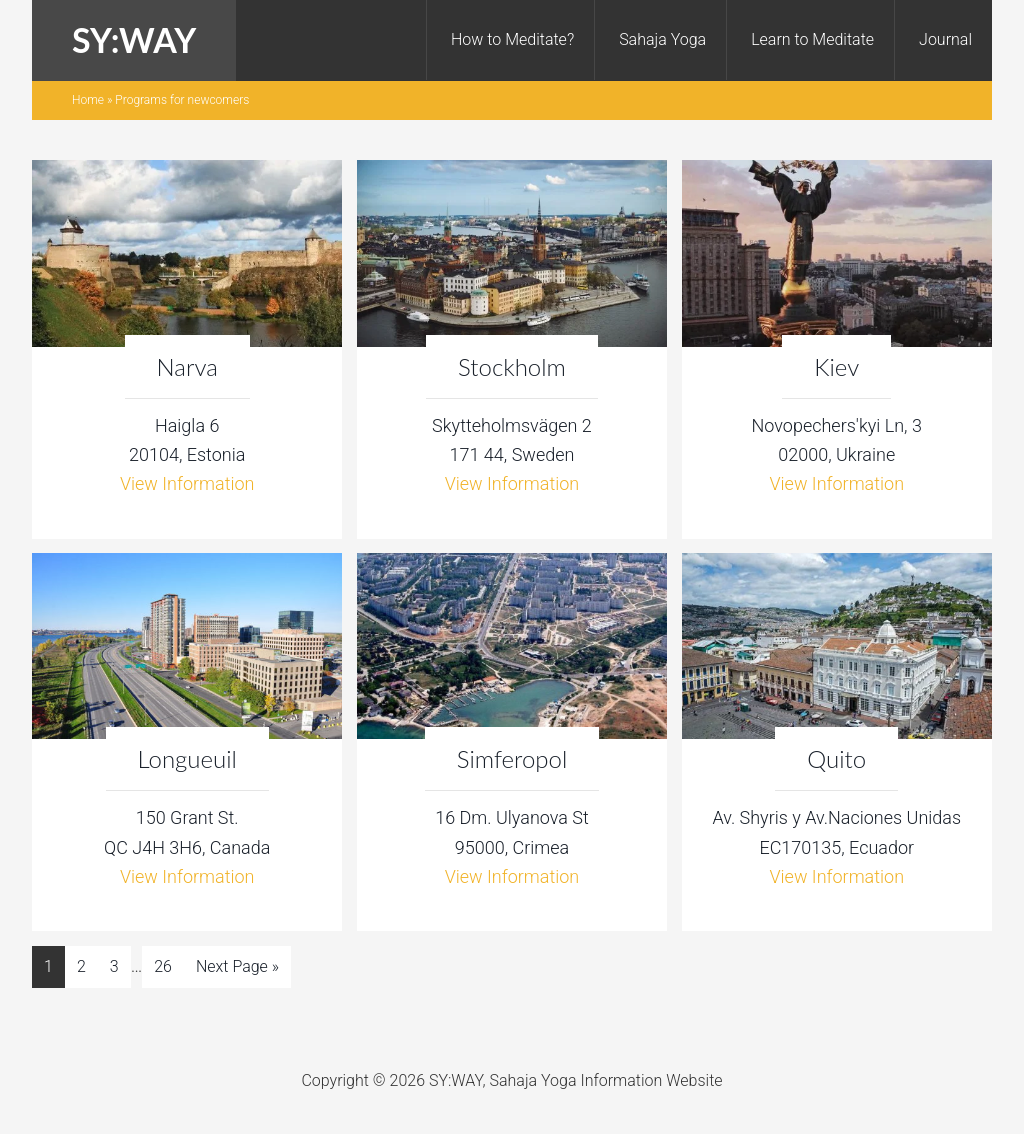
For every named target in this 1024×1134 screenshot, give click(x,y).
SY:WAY (134, 39)
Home (88, 100)
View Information (187, 483)
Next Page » (237, 966)
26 (163, 966)
